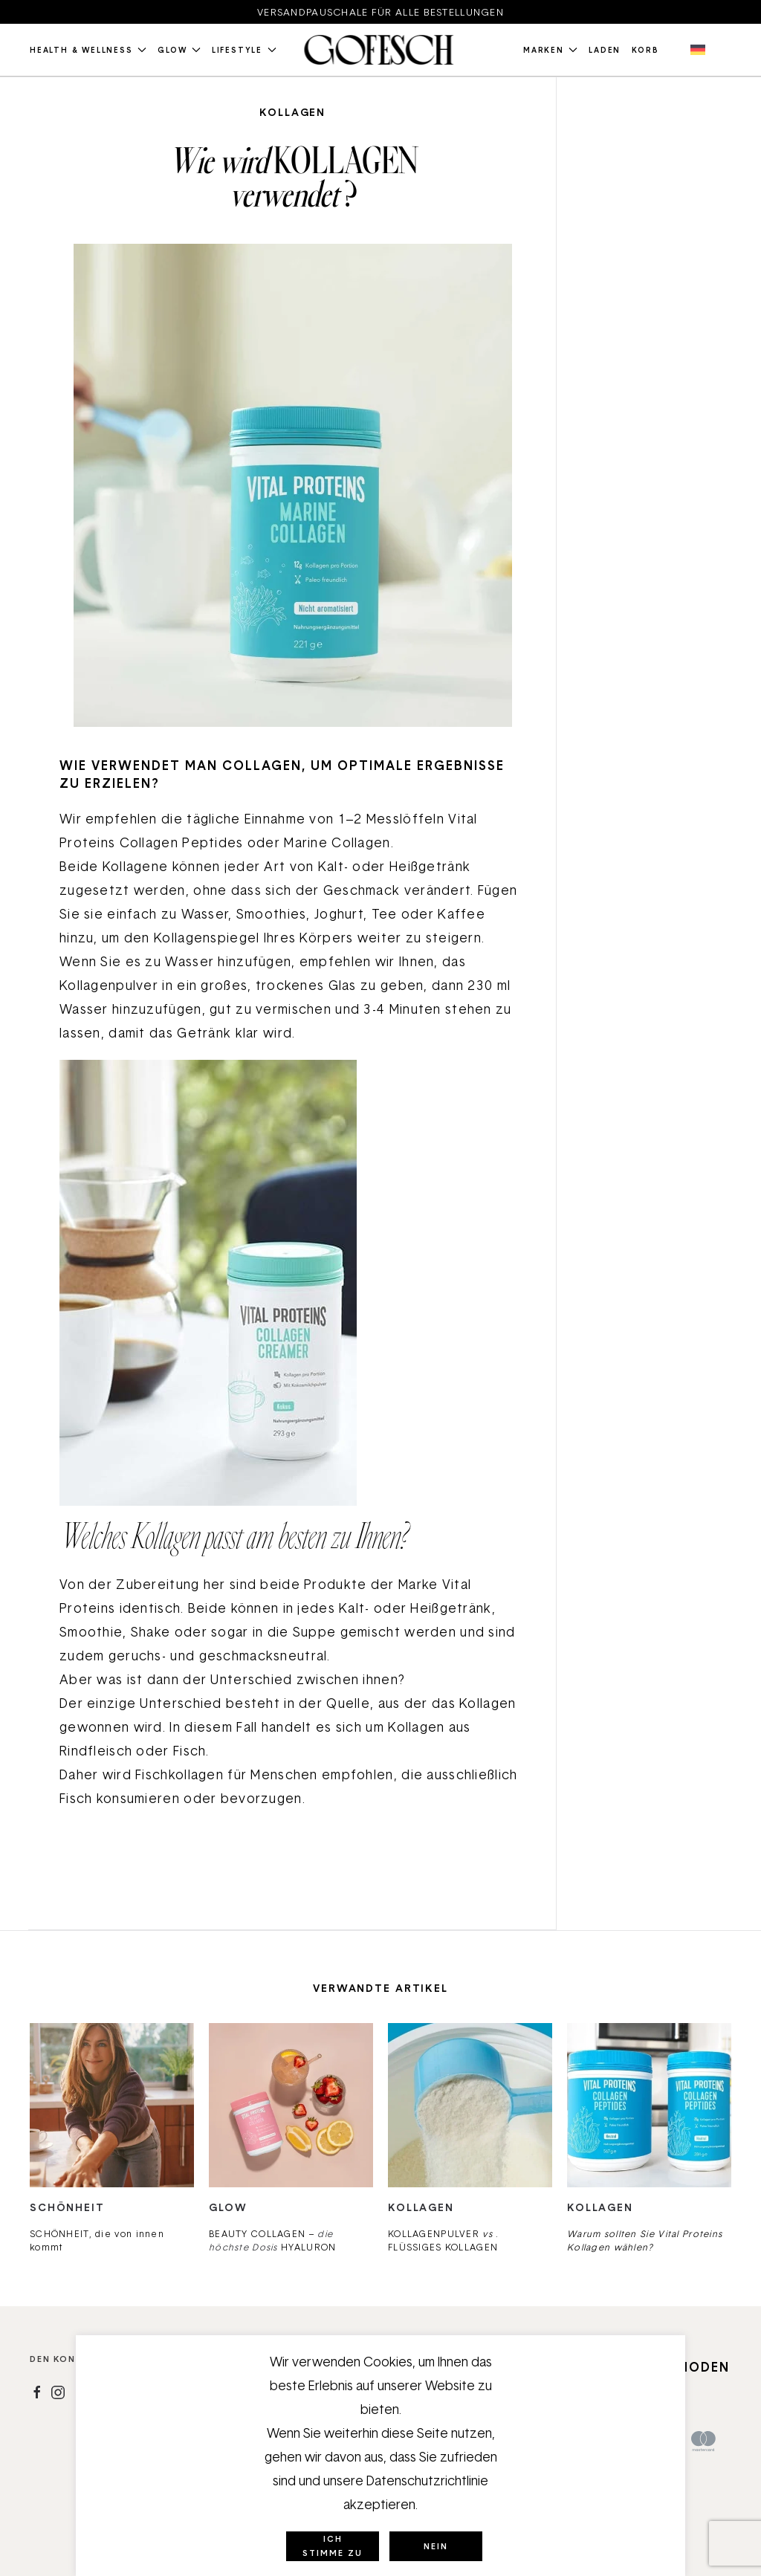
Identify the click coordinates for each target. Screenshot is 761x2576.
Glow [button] (179, 50)
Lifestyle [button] (244, 50)
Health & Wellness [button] (88, 50)
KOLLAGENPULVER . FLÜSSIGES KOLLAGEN (443, 2240)
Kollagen (292, 112)
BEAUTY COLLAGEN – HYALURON (272, 2240)
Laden (605, 50)
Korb (645, 50)
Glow (228, 2207)
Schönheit (67, 2207)
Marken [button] (550, 50)
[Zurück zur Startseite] (380, 50)
